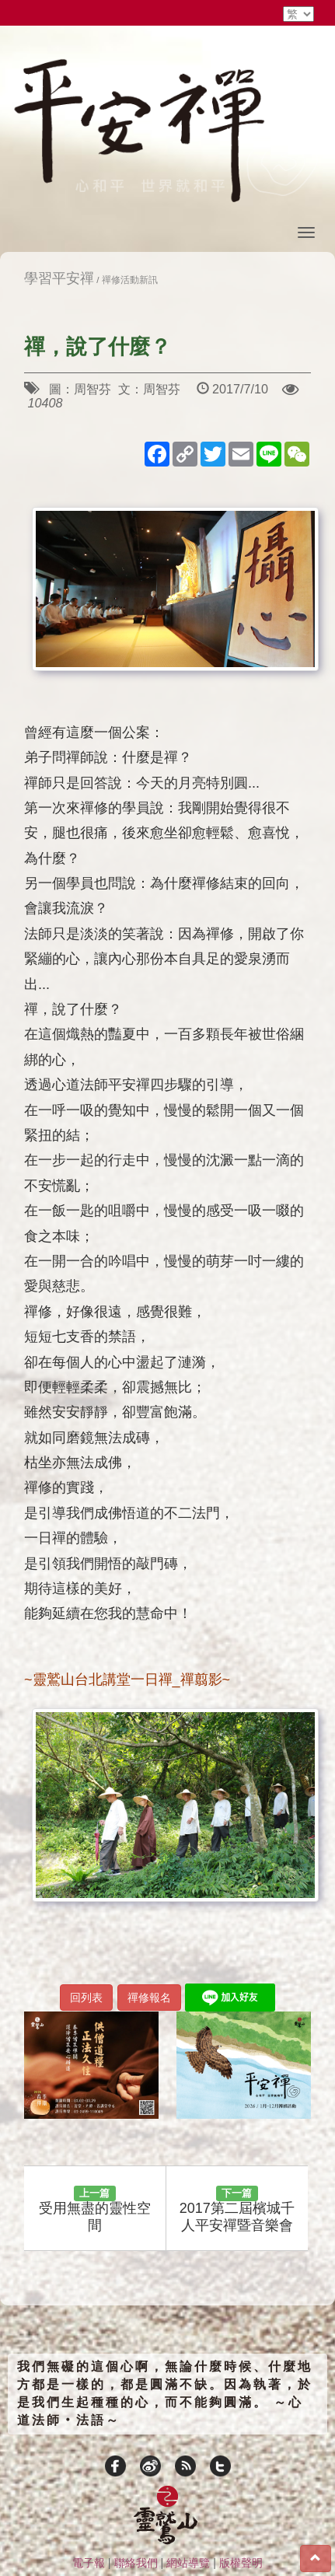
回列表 (86, 1997)
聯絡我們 (136, 2563)
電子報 (88, 2563)
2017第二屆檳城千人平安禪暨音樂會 (237, 2210)
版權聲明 (241, 2563)
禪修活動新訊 (130, 279)
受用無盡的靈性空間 (95, 2210)
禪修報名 (149, 1997)
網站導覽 (188, 2563)
